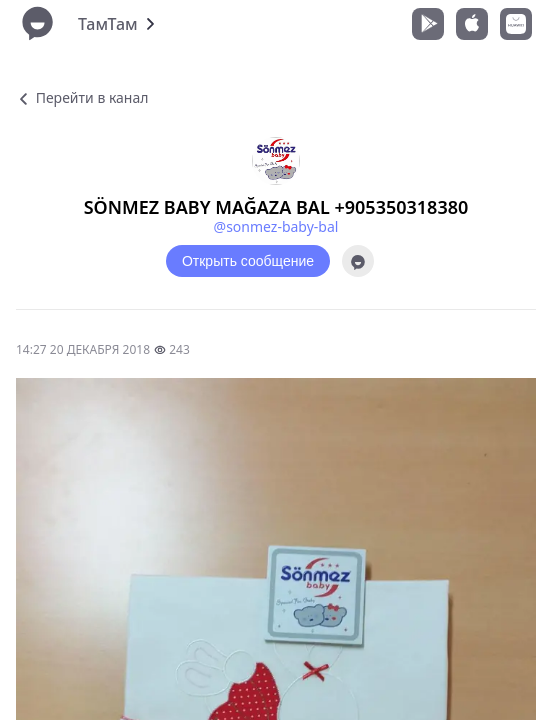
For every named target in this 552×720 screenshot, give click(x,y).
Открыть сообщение (248, 261)
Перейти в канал (82, 97)
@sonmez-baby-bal (276, 226)
